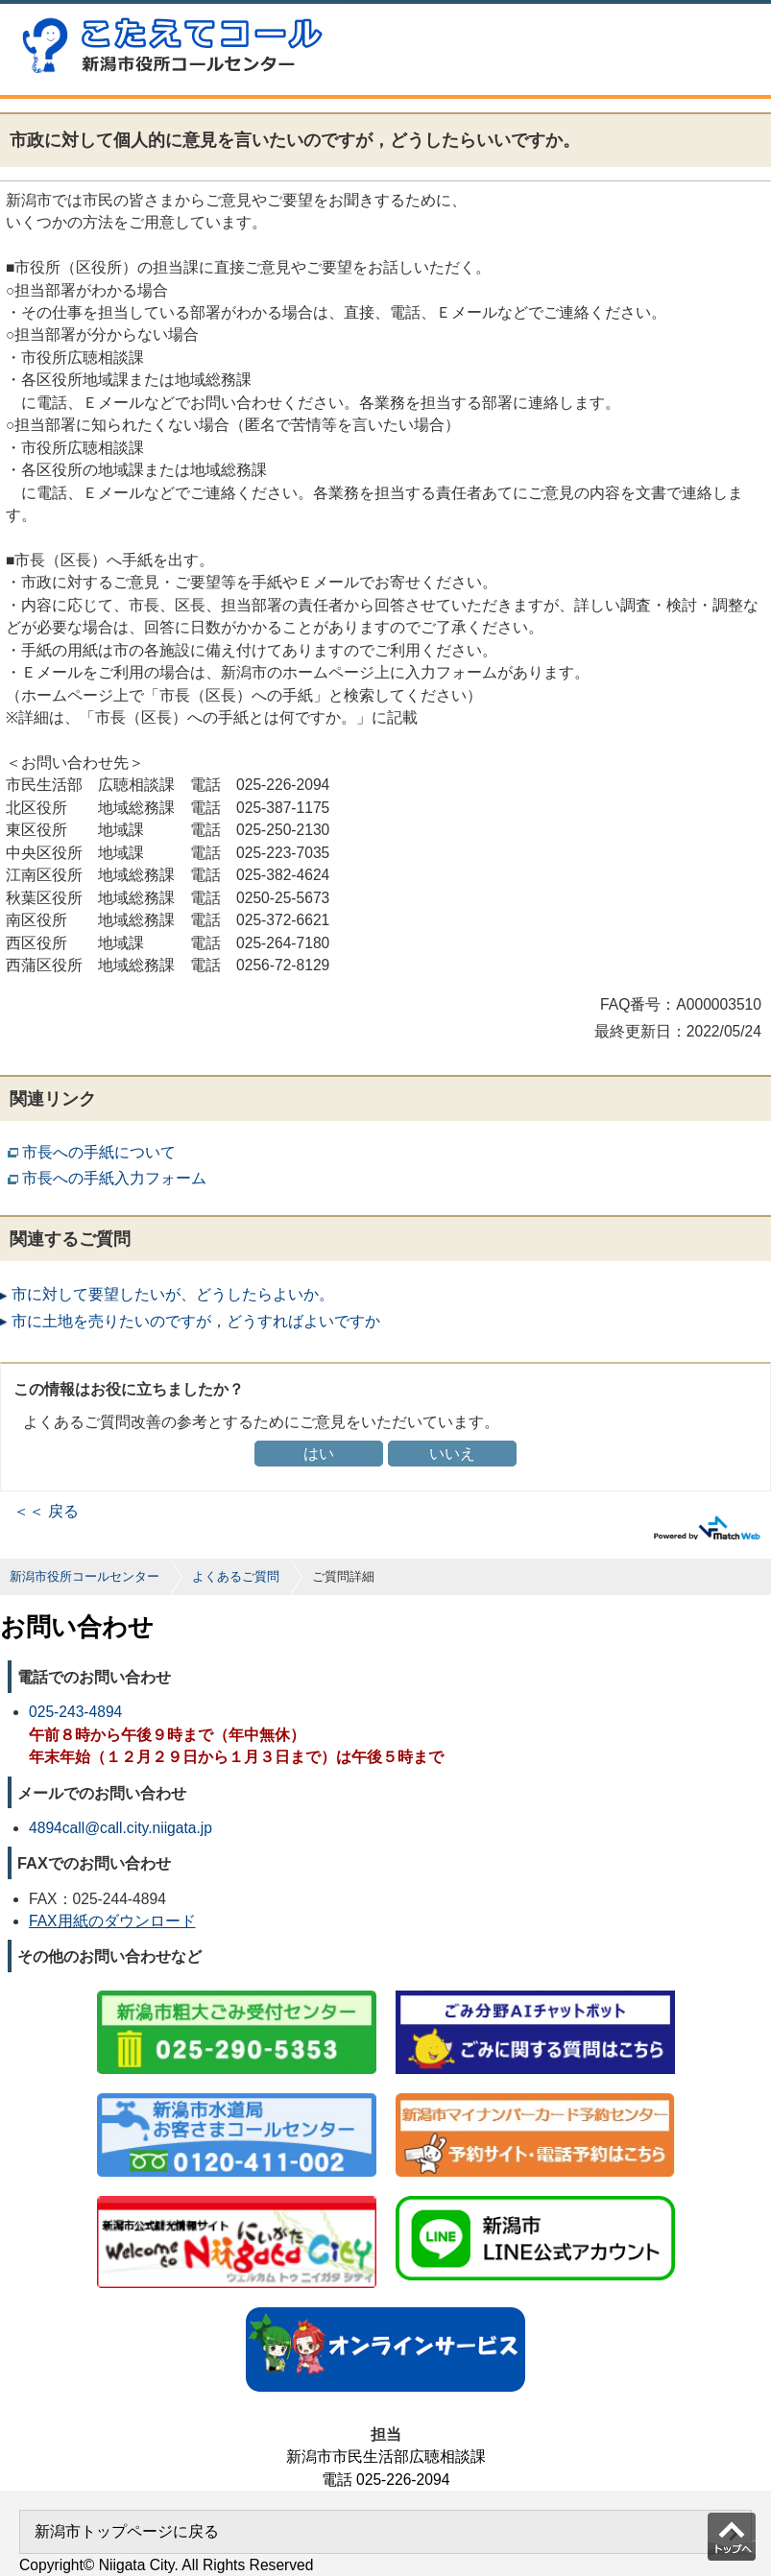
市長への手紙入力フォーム (114, 1178)
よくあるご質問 (235, 1576)
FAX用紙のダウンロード (112, 1921)
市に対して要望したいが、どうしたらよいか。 (173, 1294)
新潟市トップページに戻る (127, 2531)
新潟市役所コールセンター (84, 1576)
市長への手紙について (99, 1152)
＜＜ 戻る (46, 1511)
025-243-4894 (75, 1712)
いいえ (452, 1453)
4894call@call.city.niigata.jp (120, 1828)
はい (318, 1453)
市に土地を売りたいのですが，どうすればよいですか (196, 1321)
